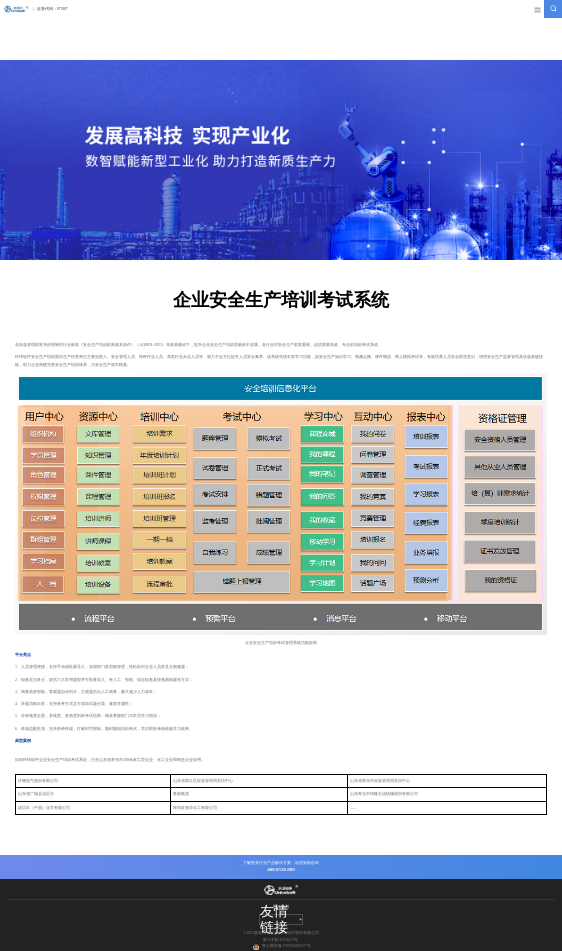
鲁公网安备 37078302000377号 (286, 946)
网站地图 (281, 906)
